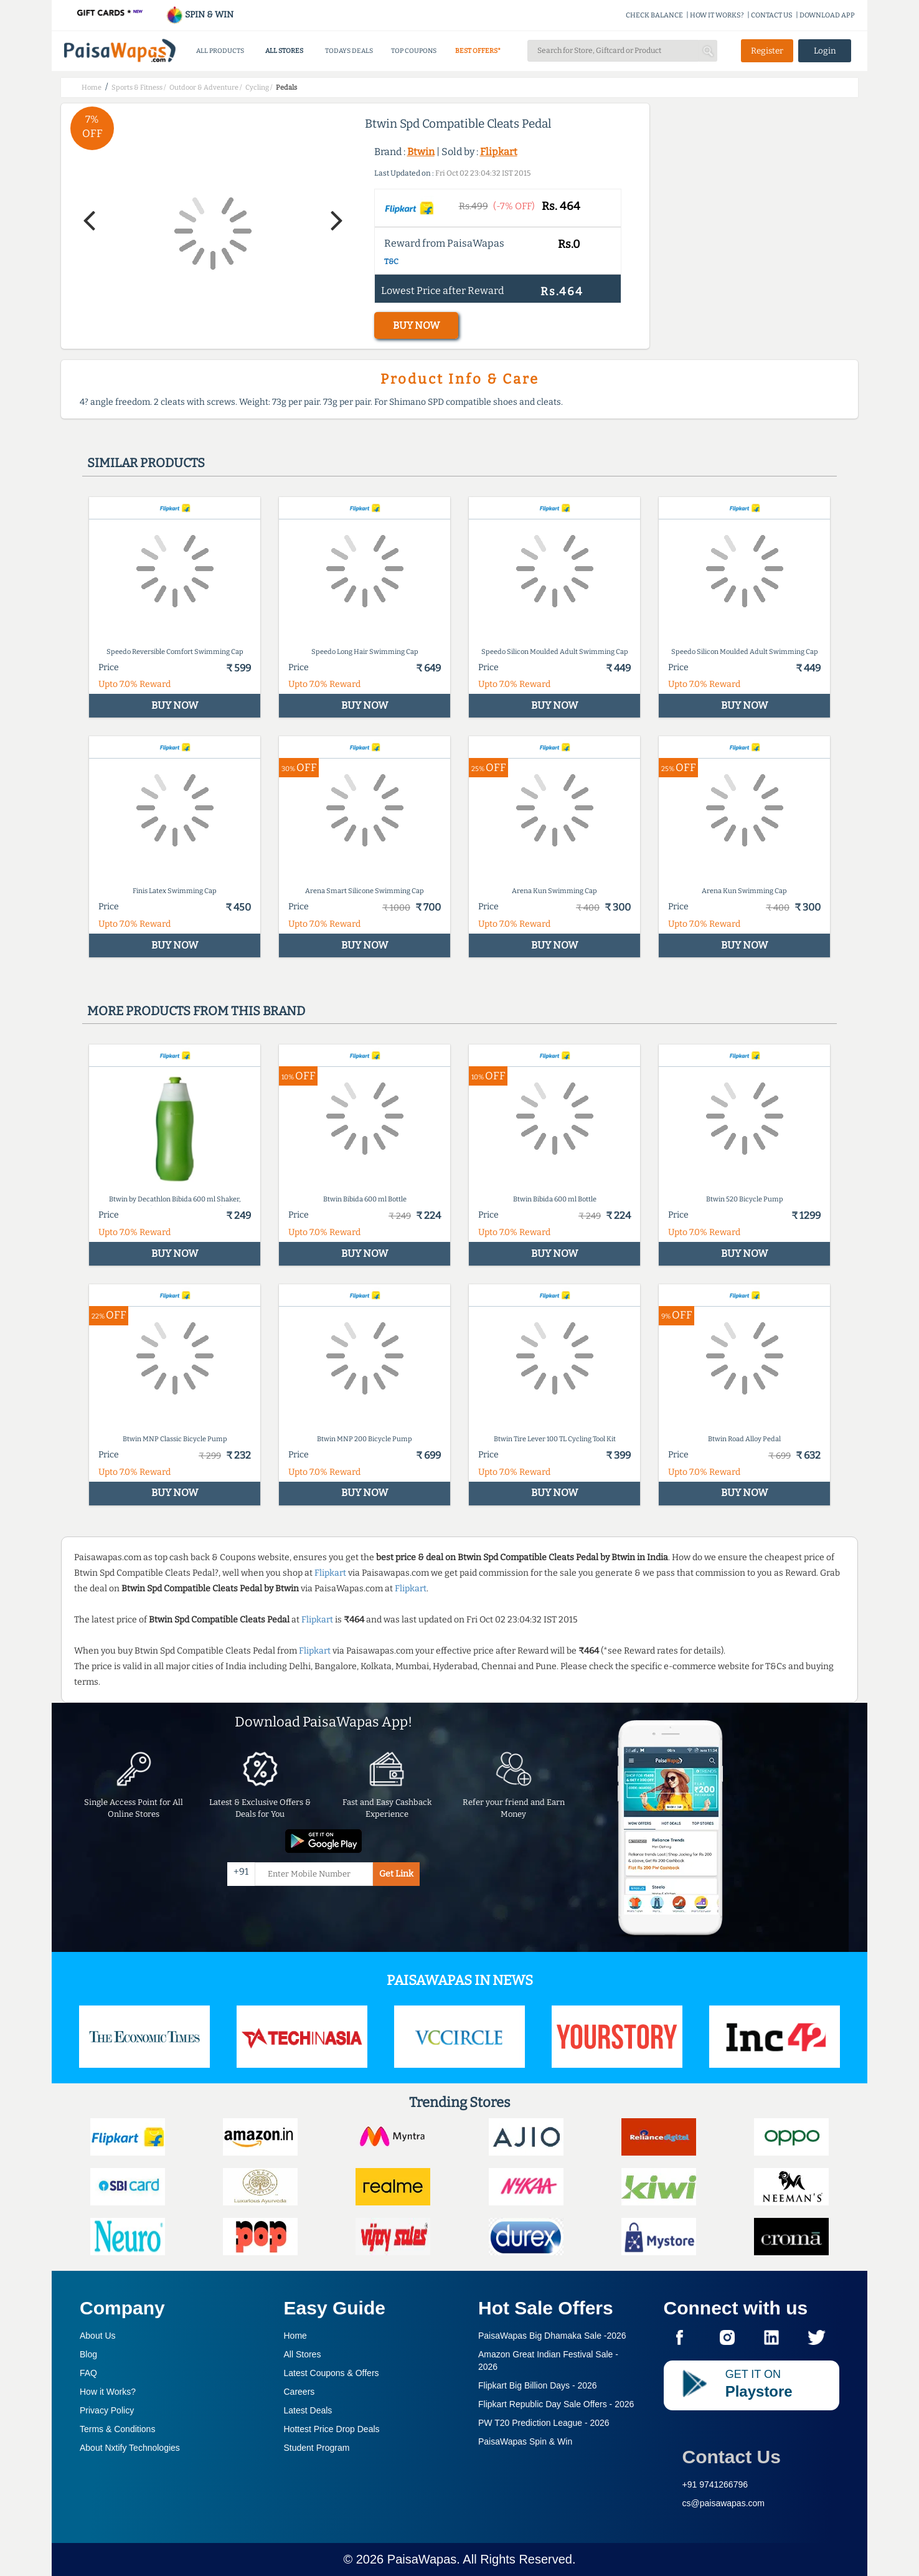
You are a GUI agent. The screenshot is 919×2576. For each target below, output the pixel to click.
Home (295, 2336)
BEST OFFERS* (478, 51)
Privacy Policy (107, 2410)
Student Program (317, 2448)
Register (767, 50)
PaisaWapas (422, 2559)
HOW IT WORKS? (717, 15)
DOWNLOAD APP (827, 15)
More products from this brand (196, 1010)
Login (825, 50)
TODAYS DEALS (349, 51)
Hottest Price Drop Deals (332, 2429)
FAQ (88, 2373)
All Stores (302, 2354)
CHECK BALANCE (654, 15)
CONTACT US (772, 15)
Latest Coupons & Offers (331, 2373)
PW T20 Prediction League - (544, 2423)
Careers (299, 2392)
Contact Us (731, 2456)
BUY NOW (416, 325)
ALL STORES (284, 51)
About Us (98, 2336)
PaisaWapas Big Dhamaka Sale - (552, 2336)
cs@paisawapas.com (723, 2503)
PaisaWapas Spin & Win (525, 2441)
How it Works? (108, 2392)
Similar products (146, 462)
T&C (391, 261)
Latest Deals (308, 2410)
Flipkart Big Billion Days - (537, 2385)
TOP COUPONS (413, 51)
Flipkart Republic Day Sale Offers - (556, 2404)
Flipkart (498, 152)
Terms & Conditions (117, 2429)
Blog (88, 2354)
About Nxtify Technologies (130, 2448)
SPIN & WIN (199, 14)
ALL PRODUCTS (220, 51)
